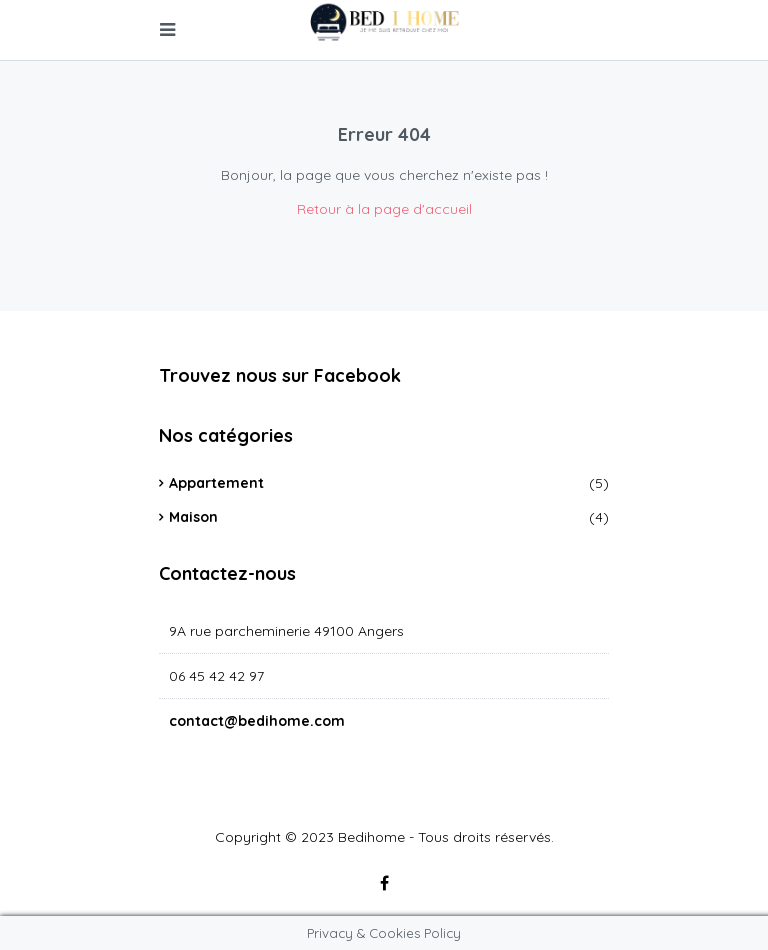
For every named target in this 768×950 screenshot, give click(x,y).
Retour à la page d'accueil (384, 209)
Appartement (216, 483)
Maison (193, 517)
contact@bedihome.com (257, 721)
